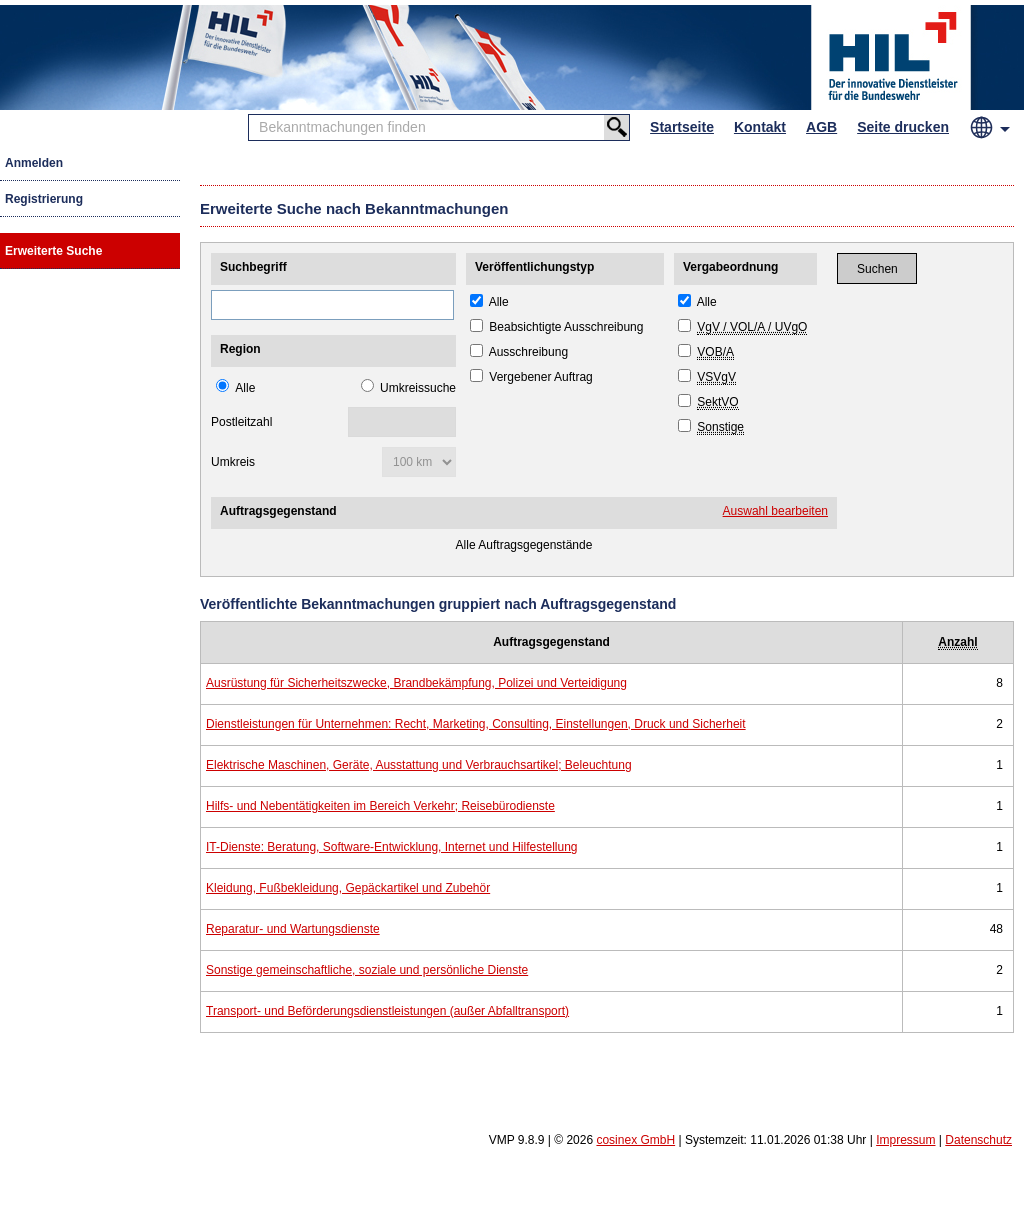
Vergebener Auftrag (540, 377)
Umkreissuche (418, 388)
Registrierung (44, 199)
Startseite (682, 127)
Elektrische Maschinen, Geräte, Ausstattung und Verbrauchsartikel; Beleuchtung (419, 765)
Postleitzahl (241, 422)
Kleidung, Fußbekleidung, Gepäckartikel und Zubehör (348, 888)
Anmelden (34, 163)
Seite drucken (903, 127)
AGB (821, 127)
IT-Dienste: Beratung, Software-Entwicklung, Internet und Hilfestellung (392, 847)
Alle (245, 388)
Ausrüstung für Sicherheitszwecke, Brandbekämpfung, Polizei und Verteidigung (416, 683)
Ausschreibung (528, 352)
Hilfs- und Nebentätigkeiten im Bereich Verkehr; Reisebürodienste (380, 806)
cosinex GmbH (635, 1140)
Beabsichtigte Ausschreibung (566, 327)
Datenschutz (978, 1140)
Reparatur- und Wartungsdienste (293, 929)
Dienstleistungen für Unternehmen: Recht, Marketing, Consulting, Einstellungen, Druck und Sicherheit (476, 724)
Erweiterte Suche (53, 251)
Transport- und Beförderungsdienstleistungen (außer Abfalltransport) (387, 1011)
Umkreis (233, 462)
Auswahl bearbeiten (775, 511)
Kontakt (760, 127)
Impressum (905, 1140)
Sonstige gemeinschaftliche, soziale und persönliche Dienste (367, 970)
